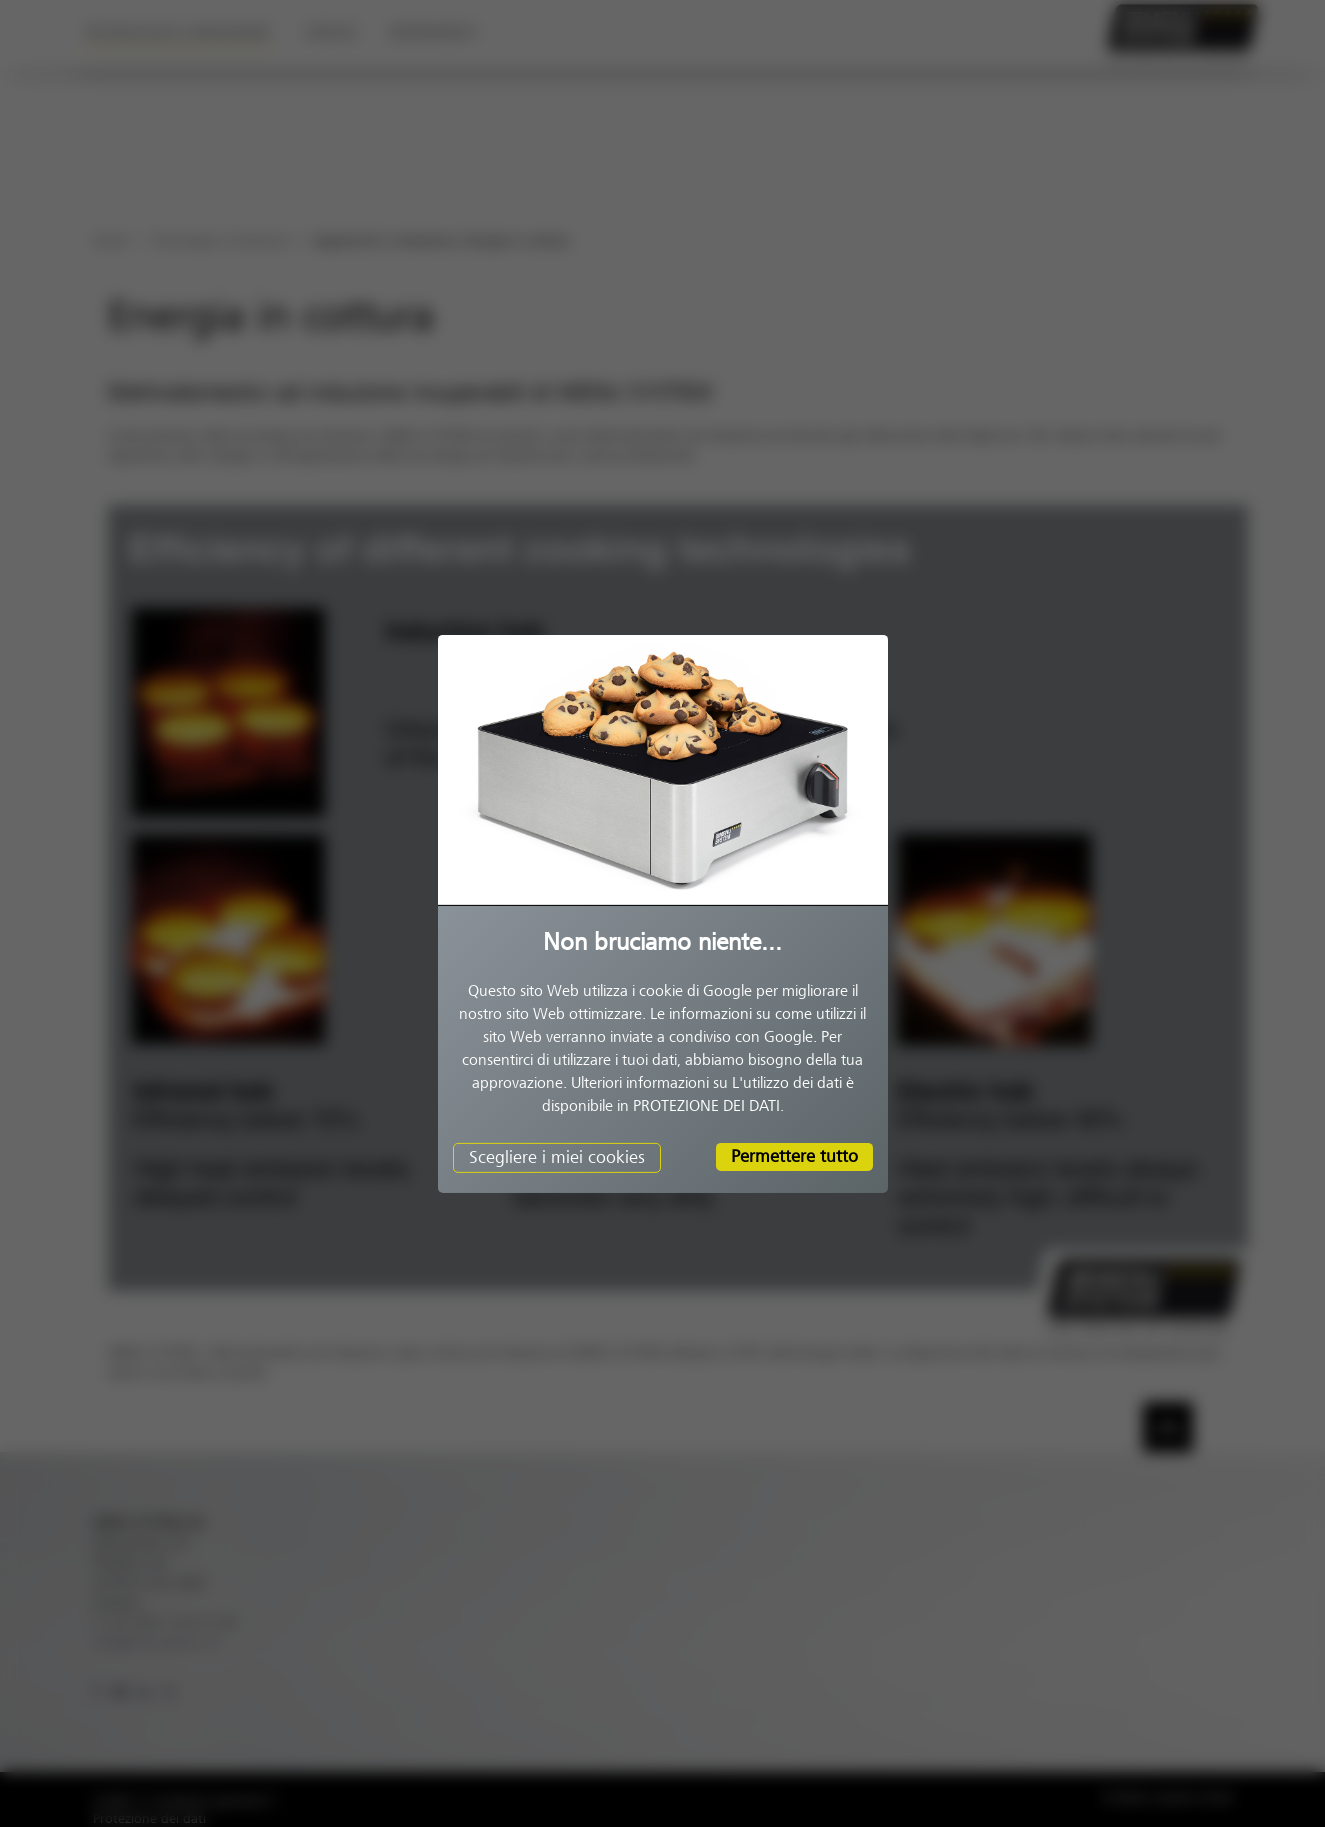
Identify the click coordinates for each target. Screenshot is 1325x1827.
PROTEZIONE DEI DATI (706, 1106)
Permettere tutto (794, 1156)
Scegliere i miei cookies (557, 1157)
